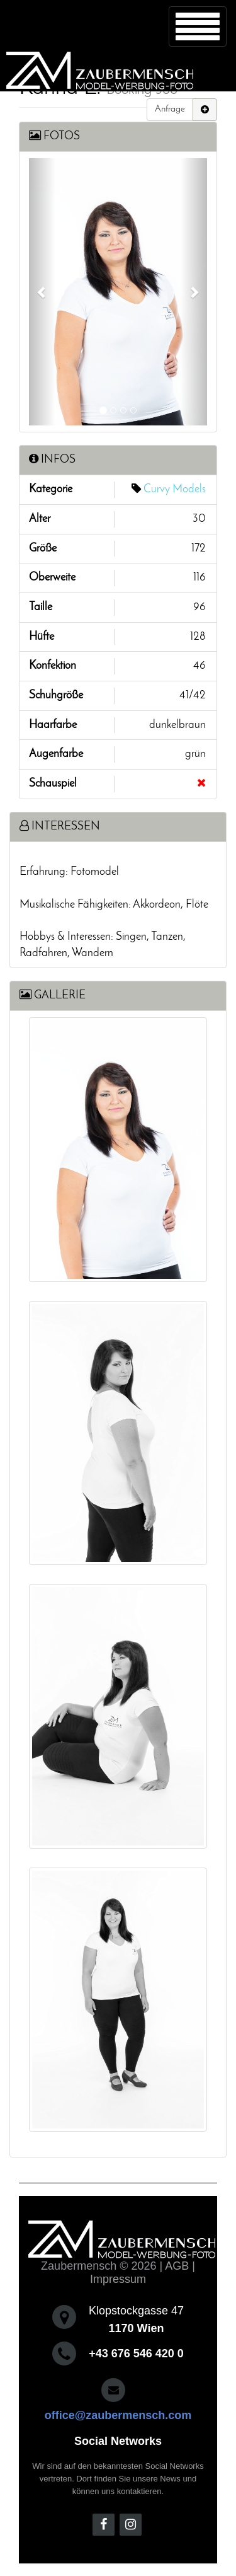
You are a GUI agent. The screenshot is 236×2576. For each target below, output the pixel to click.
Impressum (118, 2279)
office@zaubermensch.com (118, 2415)
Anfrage (170, 109)
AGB (177, 2266)
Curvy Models (174, 489)
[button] (42, 292)
